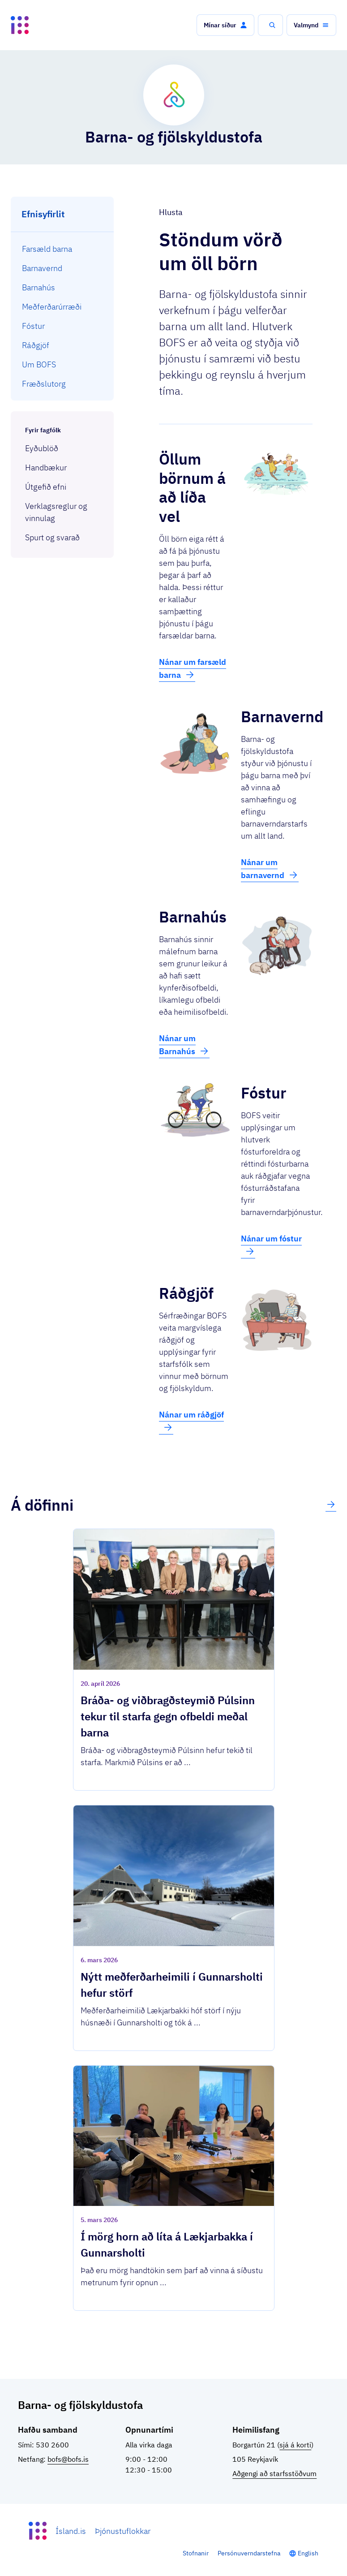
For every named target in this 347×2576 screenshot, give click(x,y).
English (308, 2553)
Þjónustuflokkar (122, 2531)
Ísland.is (71, 2531)
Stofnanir (196, 2553)
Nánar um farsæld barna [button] (192, 668)
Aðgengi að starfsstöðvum (274, 2473)
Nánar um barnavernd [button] (270, 868)
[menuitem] (62, 248)
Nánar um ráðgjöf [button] (191, 1421)
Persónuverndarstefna (249, 2553)
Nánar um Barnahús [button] (184, 1044)
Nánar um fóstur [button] (271, 1245)
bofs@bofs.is (68, 2459)
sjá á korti (295, 2444)
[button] (225, 25)
